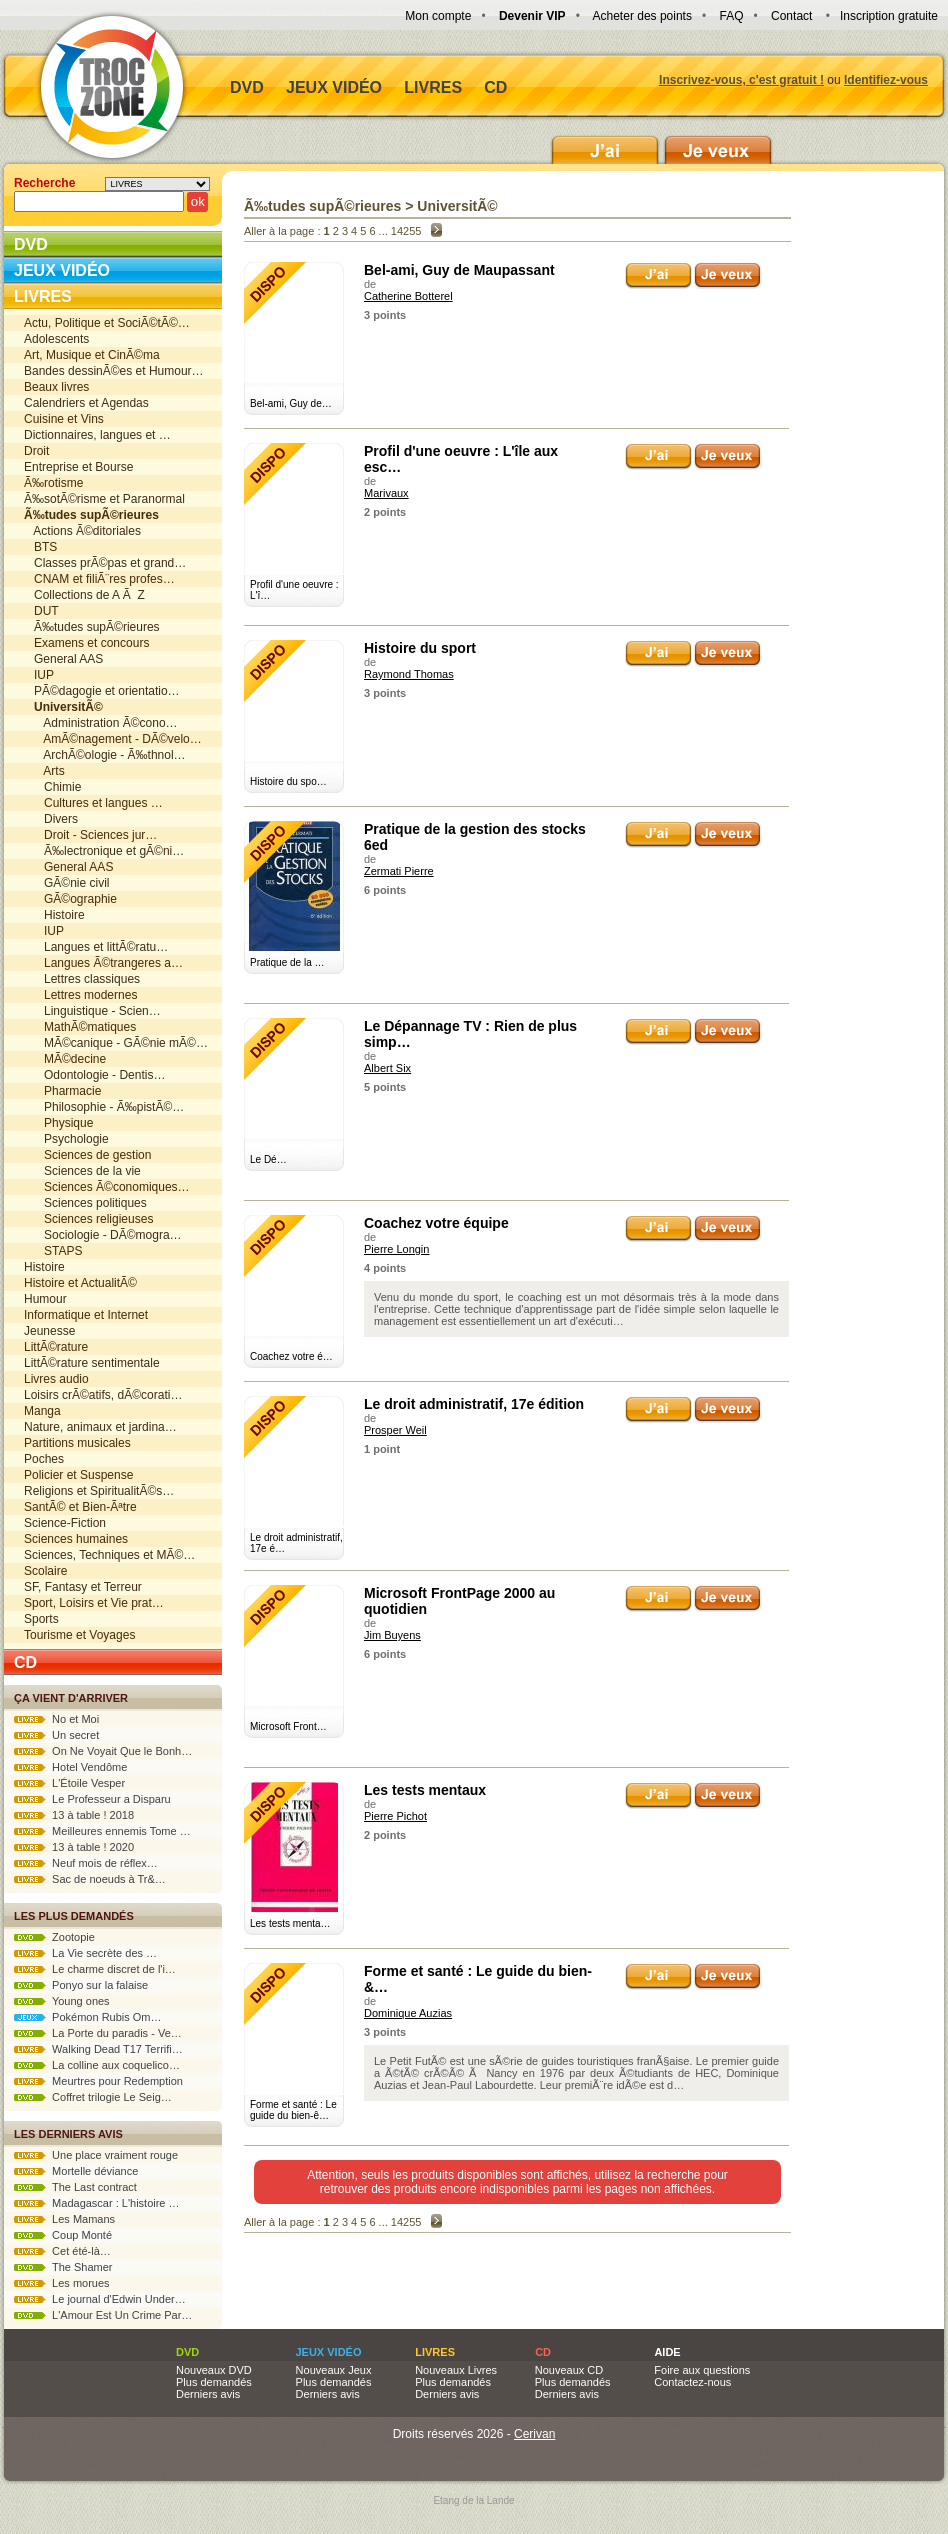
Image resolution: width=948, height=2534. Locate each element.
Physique (58, 1123)
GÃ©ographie (70, 899)
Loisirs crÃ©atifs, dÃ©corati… (103, 1395)
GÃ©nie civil (67, 883)
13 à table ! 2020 (74, 1847)
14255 (406, 231)
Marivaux (386, 493)
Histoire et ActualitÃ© (80, 1283)
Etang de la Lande (473, 2500)
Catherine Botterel (408, 296)
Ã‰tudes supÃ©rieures (92, 627)
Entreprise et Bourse (78, 467)
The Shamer (63, 2267)
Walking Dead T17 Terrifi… (98, 2049)
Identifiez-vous (886, 80)
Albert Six (387, 1068)
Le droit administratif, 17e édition (474, 1404)
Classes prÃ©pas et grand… (105, 563)
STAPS (53, 1251)
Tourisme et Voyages (79, 1635)
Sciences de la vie (82, 1171)
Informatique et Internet (86, 1315)
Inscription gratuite (889, 16)
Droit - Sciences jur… (90, 835)
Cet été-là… (62, 2251)
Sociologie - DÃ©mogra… (103, 1235)
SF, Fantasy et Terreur (83, 1587)
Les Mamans (64, 2219)
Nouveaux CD (569, 2370)
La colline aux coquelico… (97, 2065)
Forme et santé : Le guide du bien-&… (478, 1979)
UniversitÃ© (457, 206)
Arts (44, 771)
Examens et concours (86, 643)
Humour (45, 1299)
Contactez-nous (692, 2382)
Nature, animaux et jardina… (100, 1427)
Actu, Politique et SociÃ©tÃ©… (107, 323)
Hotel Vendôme (70, 1767)
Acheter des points (642, 16)
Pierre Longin (396, 1249)
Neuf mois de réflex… (86, 1863)
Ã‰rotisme (53, 483)
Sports (41, 1619)
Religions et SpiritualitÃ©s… (99, 1491)
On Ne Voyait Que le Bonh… (103, 1751)
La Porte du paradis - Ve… (98, 2033)
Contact (791, 16)
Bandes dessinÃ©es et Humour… (114, 371)
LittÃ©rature (56, 1347)
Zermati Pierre (399, 871)
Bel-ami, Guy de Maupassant (459, 270)
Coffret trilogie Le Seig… (93, 2097)
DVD (247, 87)
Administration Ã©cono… (101, 723)
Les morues (62, 2283)
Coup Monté (63, 2235)
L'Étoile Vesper (69, 1783)
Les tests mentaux (425, 1790)
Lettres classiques (82, 979)
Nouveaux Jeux (334, 2370)
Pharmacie (62, 1091)
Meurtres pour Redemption (98, 2081)
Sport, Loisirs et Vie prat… (94, 1603)
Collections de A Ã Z (84, 595)
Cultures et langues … (93, 803)
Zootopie (54, 1937)
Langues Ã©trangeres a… (103, 963)
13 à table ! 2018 (74, 1815)
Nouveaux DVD (214, 2370)
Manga (42, 1411)
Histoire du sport (420, 648)
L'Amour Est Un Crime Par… (103, 2315)
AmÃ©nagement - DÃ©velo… (113, 739)
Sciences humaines (76, 1539)
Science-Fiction (65, 1523)
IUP (39, 675)
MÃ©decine (65, 1059)
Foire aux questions (702, 2370)
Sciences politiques (85, 1203)
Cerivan (534, 2434)
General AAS (63, 659)
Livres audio (56, 1379)
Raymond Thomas (409, 674)
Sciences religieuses (88, 1219)
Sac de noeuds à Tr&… (90, 1879)
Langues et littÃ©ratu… (96, 947)
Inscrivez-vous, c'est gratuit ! (741, 80)
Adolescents (56, 339)
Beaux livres (56, 387)
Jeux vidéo (334, 87)
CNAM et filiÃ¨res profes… (99, 579)
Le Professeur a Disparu (92, 1799)
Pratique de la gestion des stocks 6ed (475, 837)
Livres (433, 87)
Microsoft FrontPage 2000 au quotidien (459, 1601)
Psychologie (66, 1139)
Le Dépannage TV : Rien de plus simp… (470, 1034)
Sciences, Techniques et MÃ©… (109, 1555)
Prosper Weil (395, 1430)
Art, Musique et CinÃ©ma (92, 355)
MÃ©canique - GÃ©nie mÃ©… (116, 1043)
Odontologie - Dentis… (94, 1075)
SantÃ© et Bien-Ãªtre (80, 1507)
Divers (51, 819)
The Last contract (75, 2187)
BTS (40, 547)
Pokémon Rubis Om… (88, 2017)
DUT (41, 611)
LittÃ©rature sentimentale (92, 1363)
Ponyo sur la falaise (81, 1985)
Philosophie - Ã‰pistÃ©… (104, 1107)
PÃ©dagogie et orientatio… (102, 691)
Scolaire (45, 1571)
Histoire (54, 915)
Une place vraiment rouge (96, 2155)
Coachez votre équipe (436, 1223)
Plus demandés (214, 2382)
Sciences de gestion (87, 1155)
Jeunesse (49, 1331)
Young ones (62, 2001)
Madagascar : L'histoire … (97, 2203)
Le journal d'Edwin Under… (100, 2299)
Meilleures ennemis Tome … (102, 1831)
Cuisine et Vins (64, 419)
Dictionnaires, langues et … (97, 435)
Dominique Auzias (408, 2013)
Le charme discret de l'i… (95, 1969)
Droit (36, 451)
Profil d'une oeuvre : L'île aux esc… (461, 459)
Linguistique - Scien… (92, 1011)
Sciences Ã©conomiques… (107, 1187)
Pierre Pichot (395, 1816)
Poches (44, 1459)
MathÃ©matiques (80, 1027)
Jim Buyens (392, 1635)
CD (495, 87)
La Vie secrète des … (85, 1953)
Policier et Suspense (78, 1475)
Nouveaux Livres (456, 2370)
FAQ (731, 16)
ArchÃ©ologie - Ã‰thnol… (105, 755)
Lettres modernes (80, 995)
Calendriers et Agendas (86, 403)
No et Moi (56, 1719)
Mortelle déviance (76, 2171)
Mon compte (438, 16)
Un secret (56, 1735)
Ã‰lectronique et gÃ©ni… (104, 851)
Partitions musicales (77, 1443)
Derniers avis (208, 2394)
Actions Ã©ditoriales (82, 531)
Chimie (52, 787)
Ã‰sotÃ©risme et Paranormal (104, 499)
